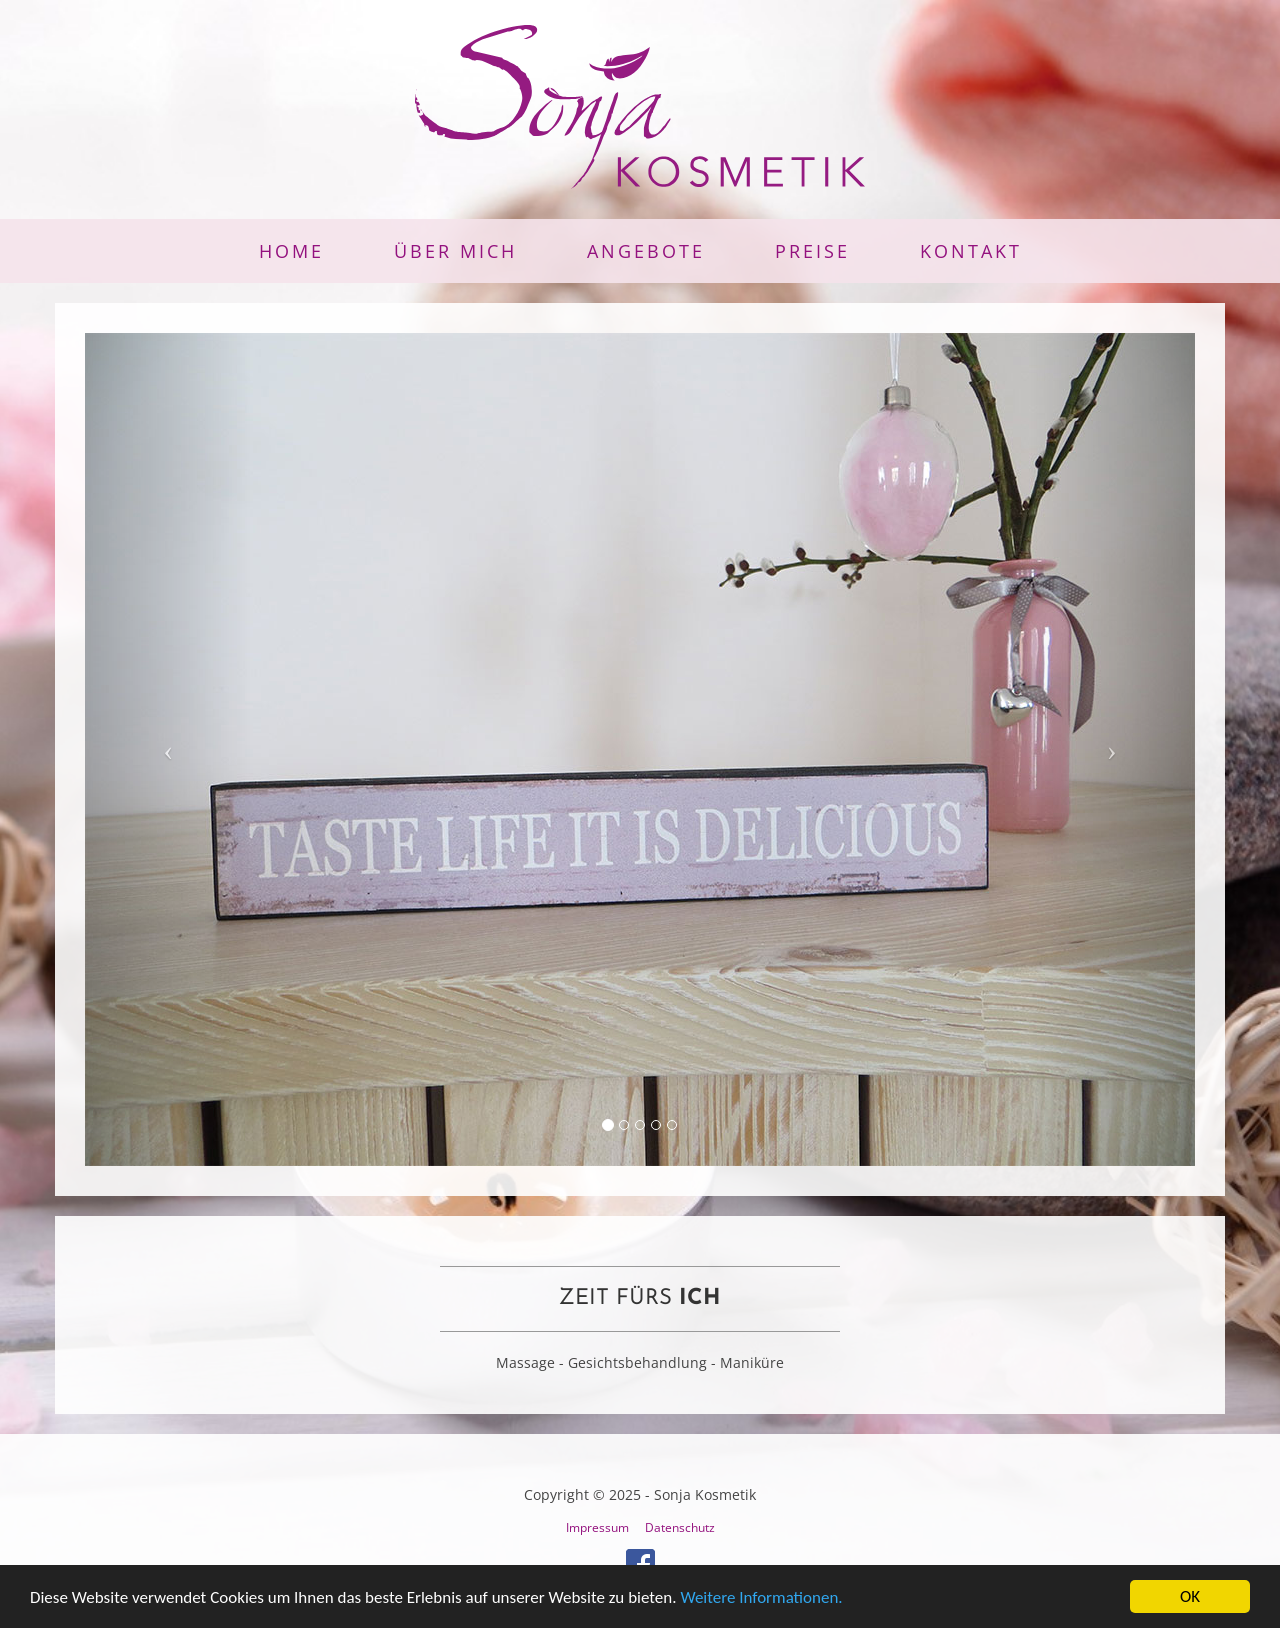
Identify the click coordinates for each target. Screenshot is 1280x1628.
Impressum (597, 1527)
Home (291, 251)
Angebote (646, 251)
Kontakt (971, 251)
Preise (812, 251)
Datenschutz (680, 1527)
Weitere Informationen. (761, 1598)
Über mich (455, 251)
